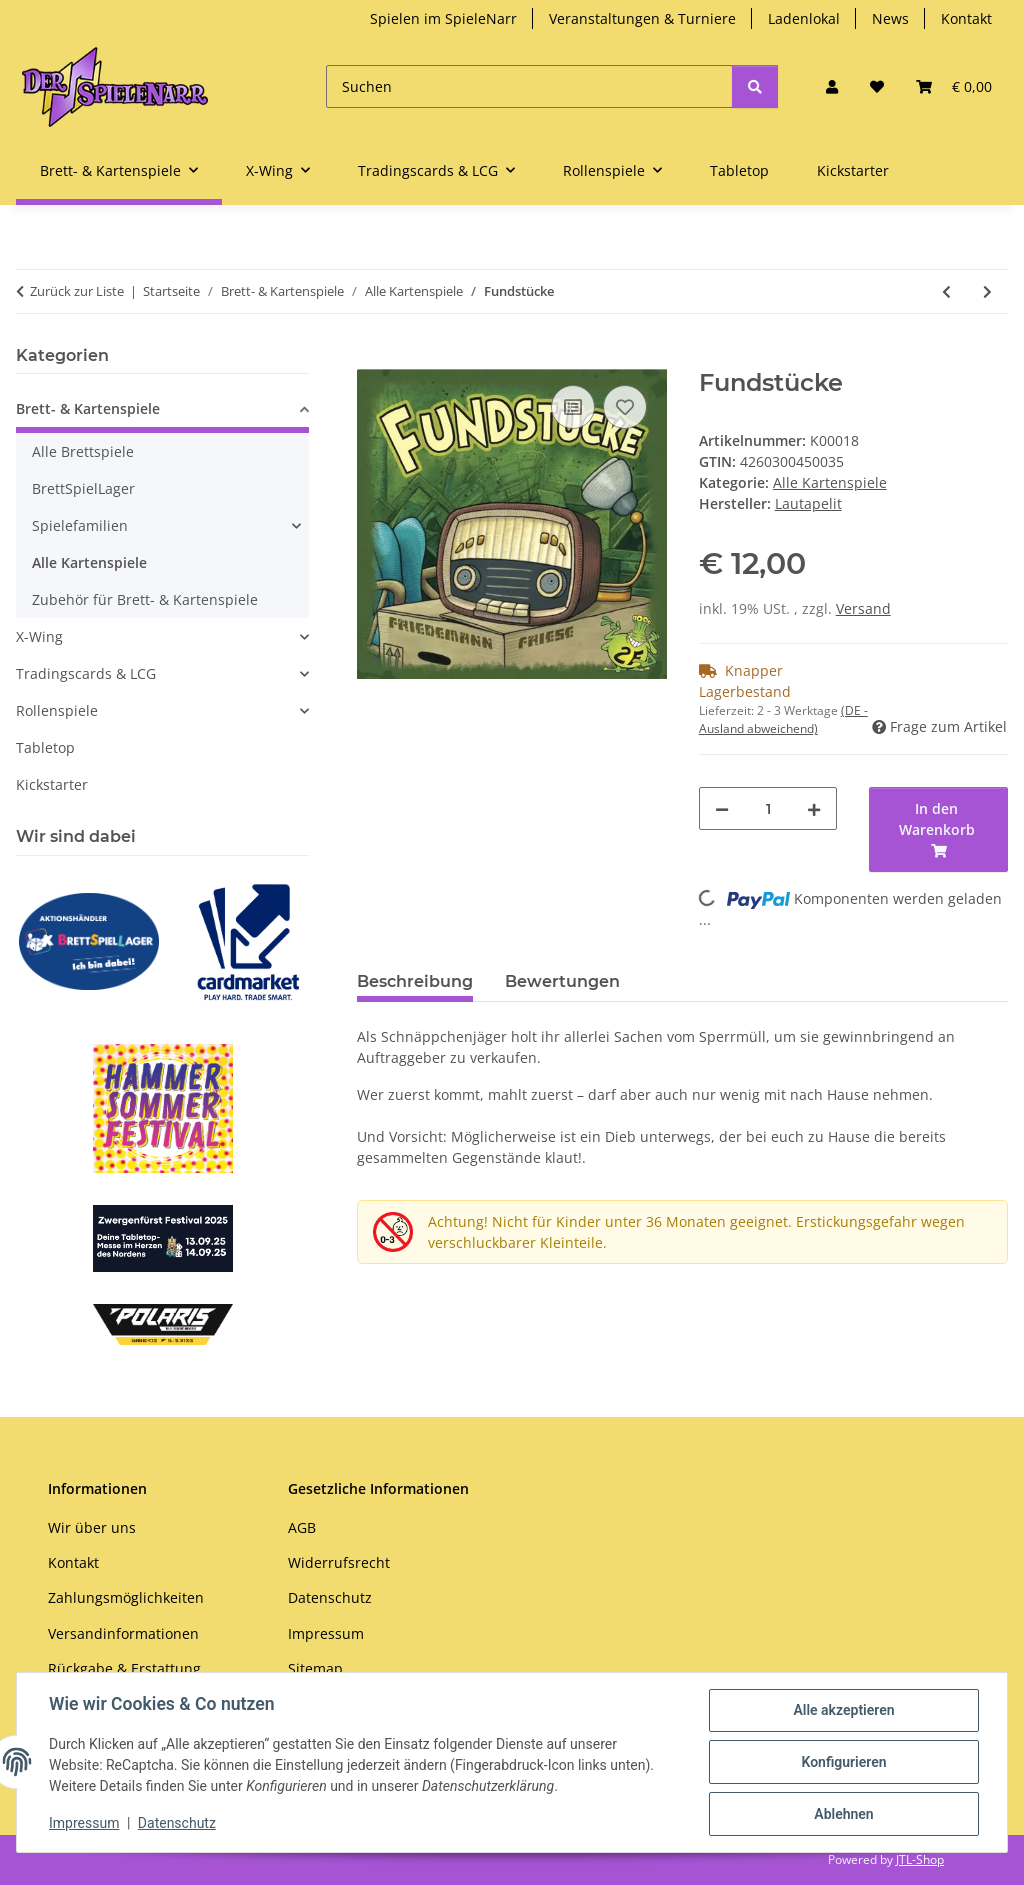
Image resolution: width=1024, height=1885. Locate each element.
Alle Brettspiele (83, 451)
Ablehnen (843, 1814)
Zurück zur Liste (77, 291)
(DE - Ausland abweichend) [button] (783, 719)
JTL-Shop (920, 1859)
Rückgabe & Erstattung (124, 1668)
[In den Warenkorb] (373, 358)
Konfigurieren (843, 1762)
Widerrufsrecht (339, 1562)
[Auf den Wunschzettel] (625, 407)
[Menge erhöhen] (814, 808)
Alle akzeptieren (843, 1710)
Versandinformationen (123, 1633)
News (890, 18)
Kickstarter (52, 784)
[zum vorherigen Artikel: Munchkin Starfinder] (946, 291)
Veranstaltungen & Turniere (642, 18)
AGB (302, 1527)
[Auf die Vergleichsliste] (573, 407)
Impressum (84, 1823)
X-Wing (39, 636)
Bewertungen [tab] (562, 981)
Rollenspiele (57, 710)
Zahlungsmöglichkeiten (126, 1597)
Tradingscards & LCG (86, 673)
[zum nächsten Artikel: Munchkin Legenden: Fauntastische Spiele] (987, 291)
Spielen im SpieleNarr (443, 18)
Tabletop (45, 747)
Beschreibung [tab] (415, 981)
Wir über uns (92, 1527)
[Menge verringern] (722, 808)
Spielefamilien (80, 525)
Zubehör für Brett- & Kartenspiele (145, 599)
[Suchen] (529, 86)
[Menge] (768, 808)
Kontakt (966, 18)
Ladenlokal (804, 18)
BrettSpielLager (83, 488)
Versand (863, 608)
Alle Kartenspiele (830, 482)
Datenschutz (177, 1823)
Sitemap (315, 1668)
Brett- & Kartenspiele (88, 408)
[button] (832, 86)
